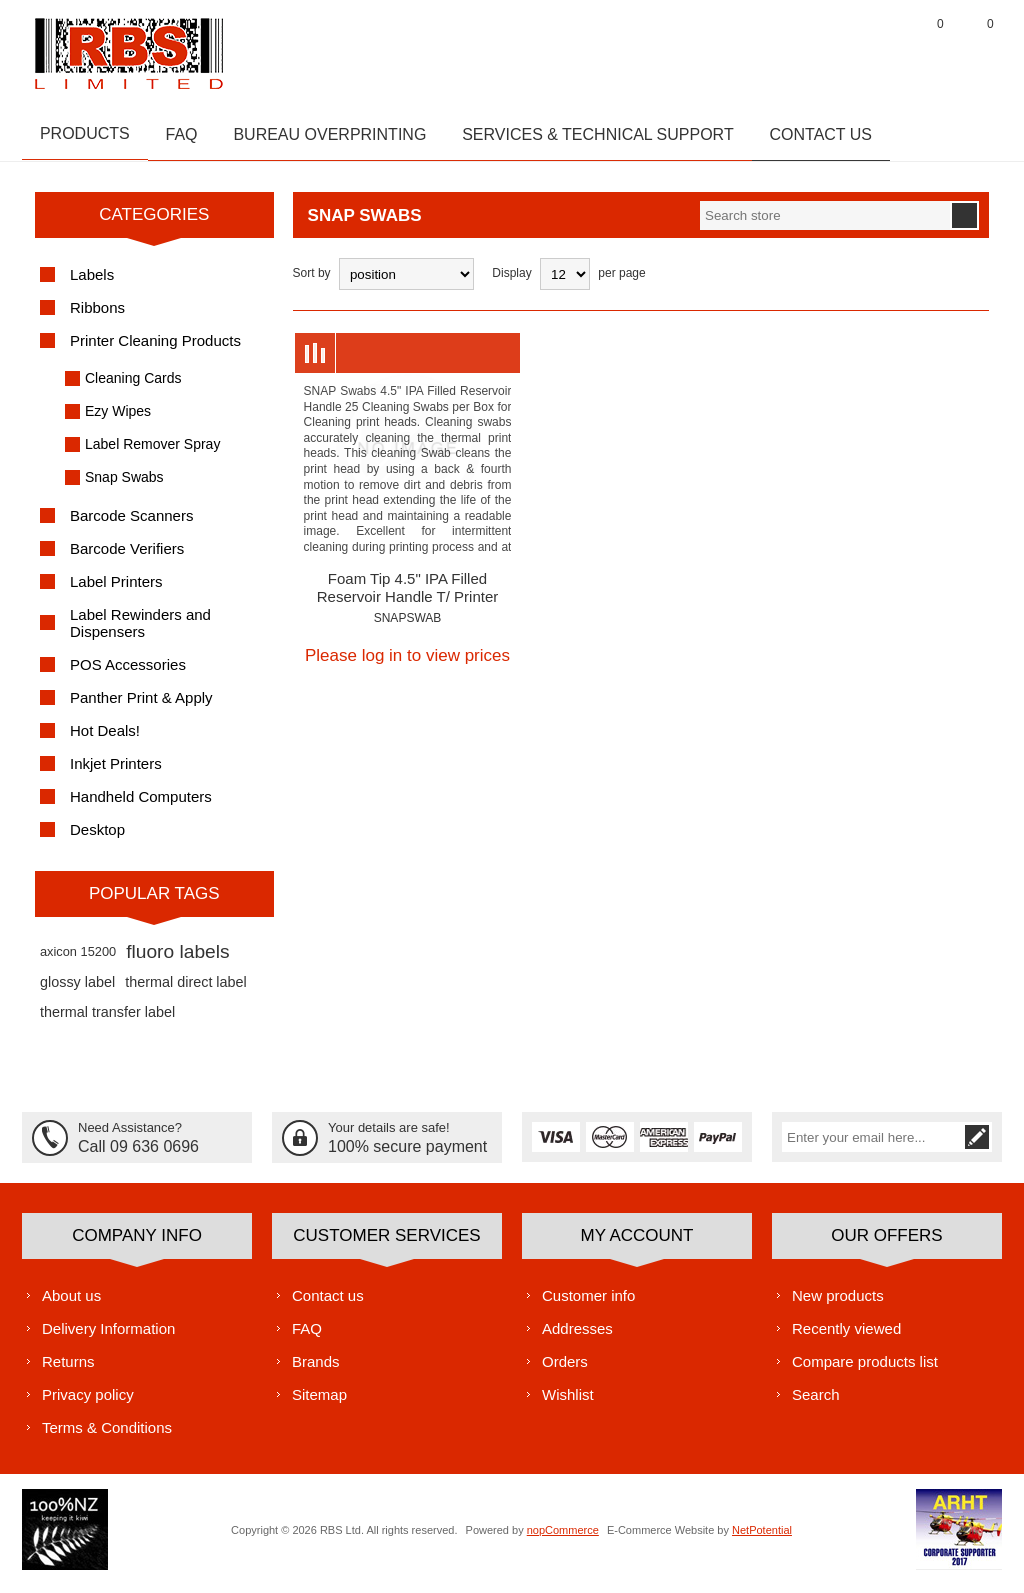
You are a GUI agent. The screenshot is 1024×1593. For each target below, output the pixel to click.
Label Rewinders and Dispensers (140, 632)
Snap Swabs (124, 486)
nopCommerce (563, 1538)
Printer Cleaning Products (155, 349)
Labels (92, 283)
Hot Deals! (105, 739)
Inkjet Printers (116, 772)
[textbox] (825, 224)
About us (71, 1303)
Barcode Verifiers (127, 557)
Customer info (588, 1303)
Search (816, 1402)
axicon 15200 (78, 960)
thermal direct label (186, 991)
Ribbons (97, 316)
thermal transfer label (107, 1021)
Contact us (328, 1303)
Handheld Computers (141, 805)
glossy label (77, 991)
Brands (316, 1369)
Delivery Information (108, 1336)
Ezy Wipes (118, 420)
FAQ (307, 1336)
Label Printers (116, 590)
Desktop (97, 838)
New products (838, 1303)
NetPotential (762, 1538)
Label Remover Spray (152, 453)
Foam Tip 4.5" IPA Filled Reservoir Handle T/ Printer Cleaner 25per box (407, 605)
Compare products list (865, 1369)
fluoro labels (177, 960)
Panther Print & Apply (141, 706)
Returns (68, 1369)
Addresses (577, 1336)
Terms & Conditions (107, 1435)
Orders (565, 1369)
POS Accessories (128, 673)
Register (827, 49)
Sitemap (319, 1402)
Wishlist (568, 1402)
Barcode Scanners (131, 524)
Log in (877, 49)
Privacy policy (88, 1402)
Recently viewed (846, 1336)
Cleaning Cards (133, 387)
